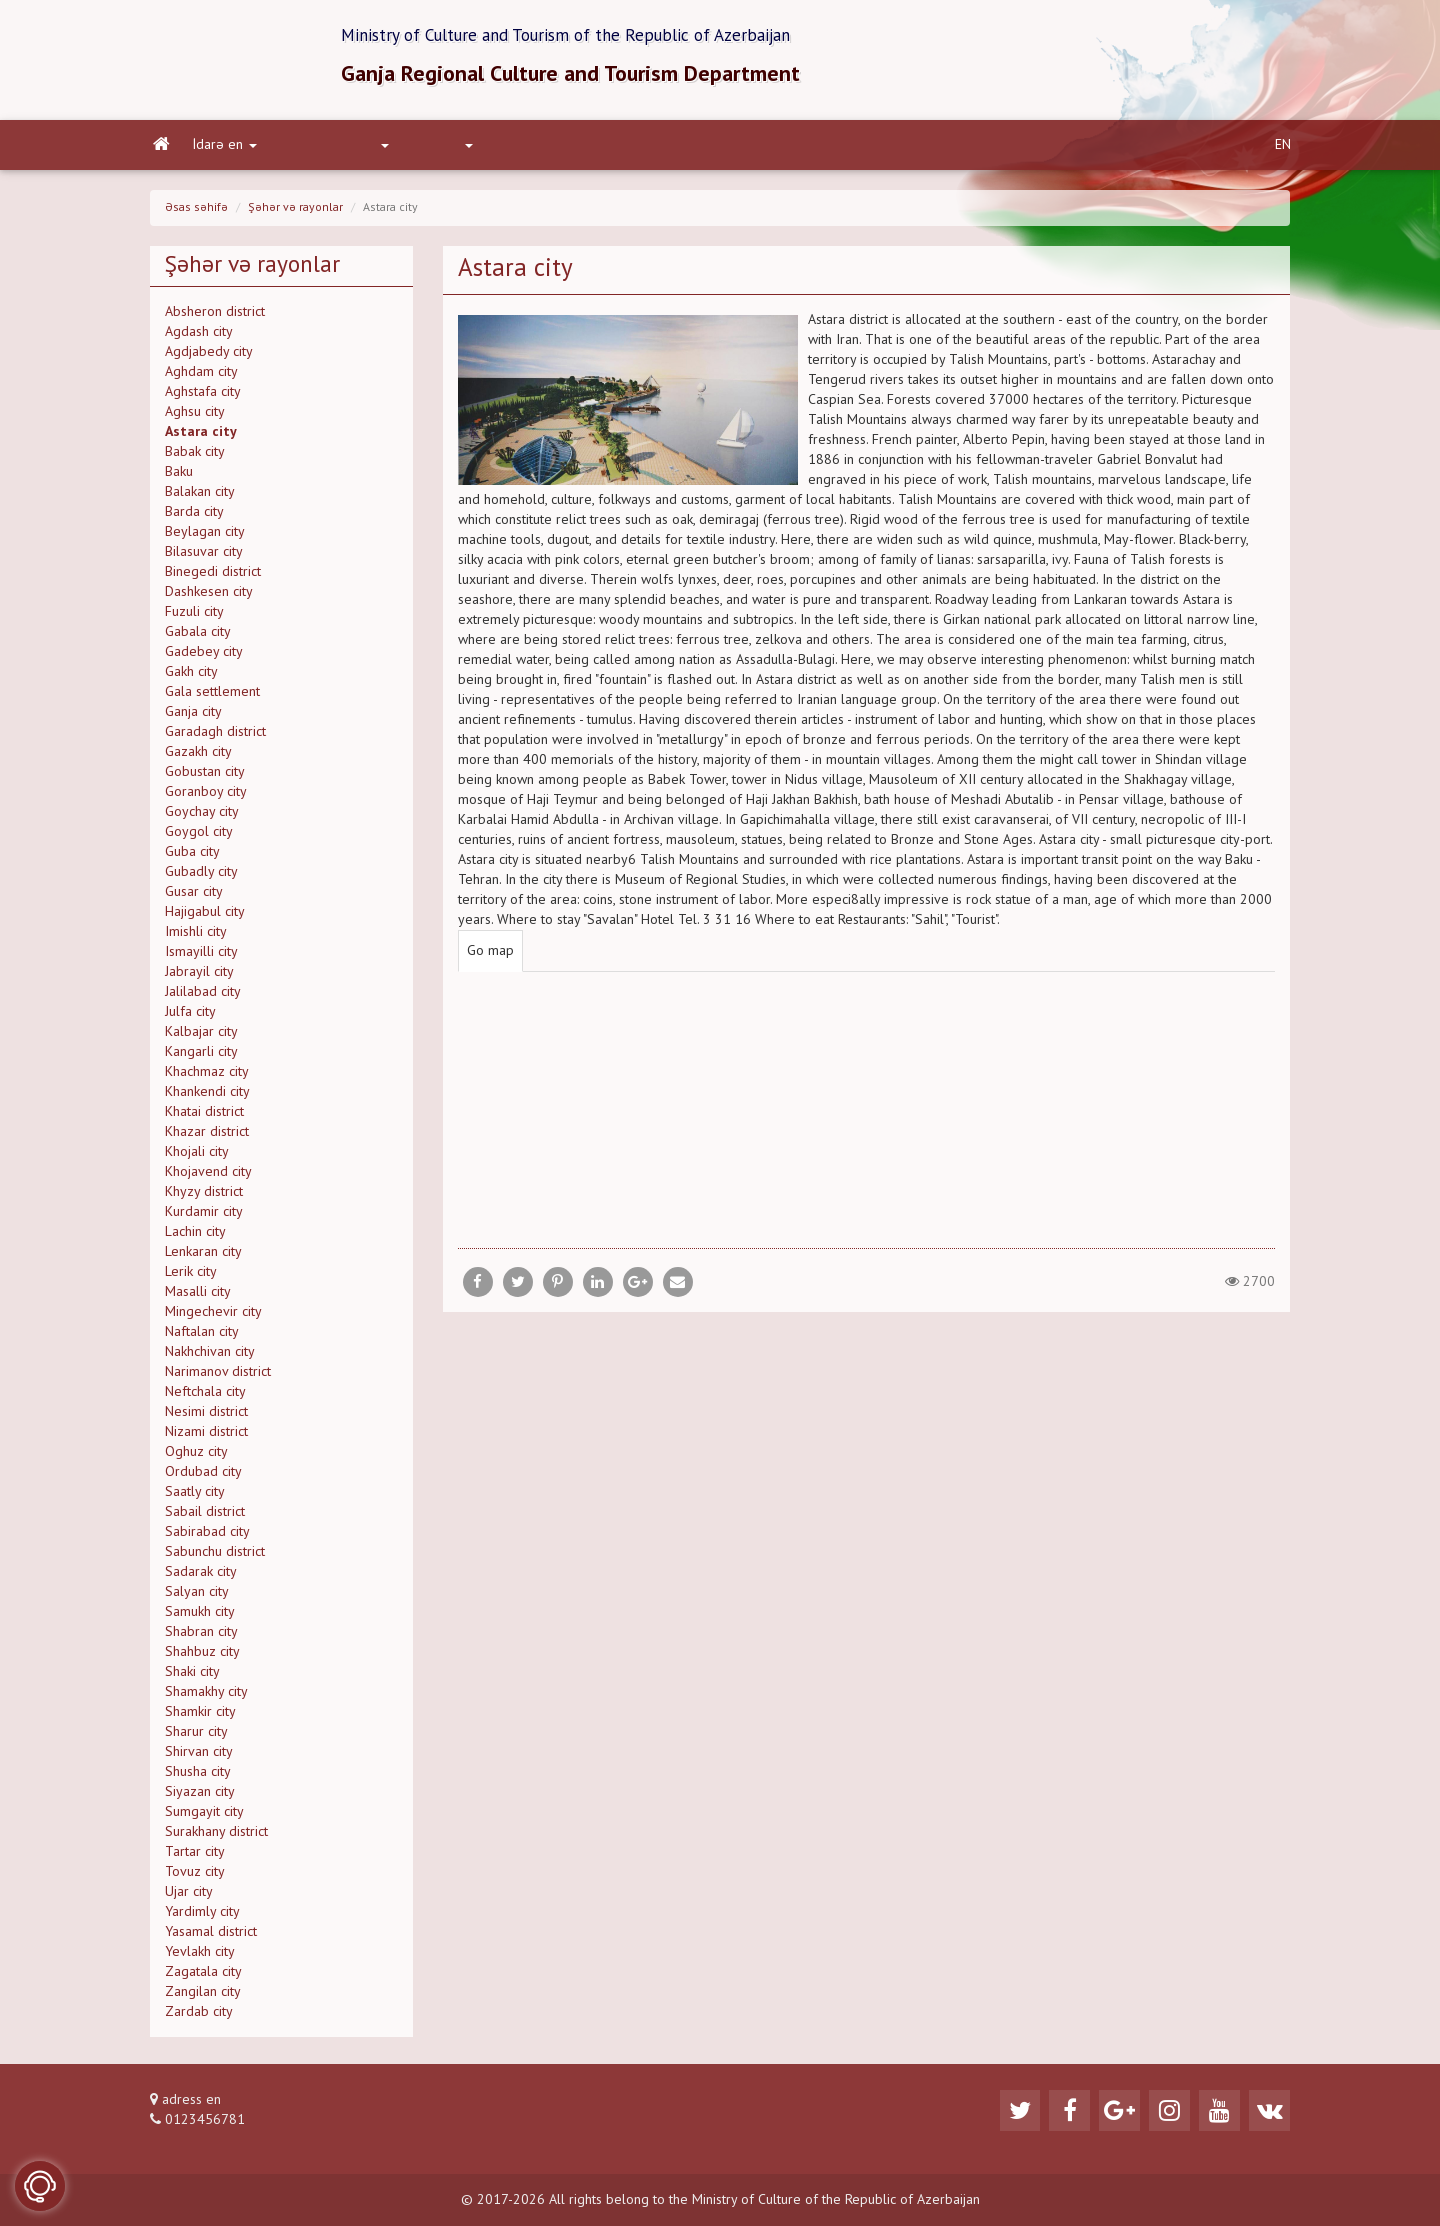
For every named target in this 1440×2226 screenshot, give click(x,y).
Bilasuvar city (204, 558)
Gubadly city (201, 878)
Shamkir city (200, 1718)
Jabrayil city (199, 978)
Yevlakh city (200, 1958)
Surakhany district (216, 1838)
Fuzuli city (194, 618)
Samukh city (200, 1618)
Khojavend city (208, 1178)
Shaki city (192, 1678)
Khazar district (207, 1138)
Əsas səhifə (196, 214)
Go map (490, 957)
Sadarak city (201, 1578)
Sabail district (205, 1518)
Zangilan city (203, 1998)
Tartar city (195, 1858)
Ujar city (189, 1898)
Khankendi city (207, 1098)
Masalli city (198, 1298)
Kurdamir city (204, 1218)
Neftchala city (205, 1398)
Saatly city (195, 1498)
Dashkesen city (209, 598)
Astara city (201, 438)
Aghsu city (195, 418)
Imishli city (196, 938)
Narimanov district (218, 1378)
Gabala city (198, 638)
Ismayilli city (201, 958)
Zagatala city (203, 1978)
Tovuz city (195, 1878)
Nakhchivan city (210, 1358)
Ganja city (193, 718)
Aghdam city (201, 378)
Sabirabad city (207, 1538)
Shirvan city (199, 1758)
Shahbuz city (202, 1658)
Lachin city (195, 1238)
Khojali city (197, 1158)
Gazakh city (198, 758)
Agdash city (199, 338)
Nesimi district (206, 1418)
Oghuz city (196, 1458)
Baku (179, 478)
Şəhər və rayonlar (295, 214)
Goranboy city (206, 798)
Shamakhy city (206, 1698)
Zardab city (199, 2018)
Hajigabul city (205, 918)
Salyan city (197, 1598)
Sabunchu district (215, 1558)
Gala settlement (212, 698)
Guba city (192, 858)
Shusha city (198, 1778)
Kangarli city (201, 1058)
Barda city (194, 518)
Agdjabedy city (209, 358)
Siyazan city (200, 1798)
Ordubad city (203, 1478)
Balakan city (200, 498)
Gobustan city (205, 778)
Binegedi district (213, 578)
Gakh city (191, 678)
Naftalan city (202, 1338)
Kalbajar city (201, 1038)
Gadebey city (204, 658)
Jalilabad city (203, 998)
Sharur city (196, 1738)
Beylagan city (205, 538)
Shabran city (201, 1638)
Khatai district (204, 1118)
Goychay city (202, 818)
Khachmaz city (207, 1078)
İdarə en (222, 151)
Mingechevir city (213, 1318)
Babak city (195, 458)
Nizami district (206, 1438)
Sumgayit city (204, 1818)
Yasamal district (211, 1938)
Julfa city (190, 1018)
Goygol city (199, 838)
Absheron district (215, 318)
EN (1283, 151)
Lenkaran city (203, 1258)
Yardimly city (202, 1918)
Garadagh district (215, 738)
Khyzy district (204, 1198)
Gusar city (194, 898)
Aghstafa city (203, 398)
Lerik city (191, 1278)
